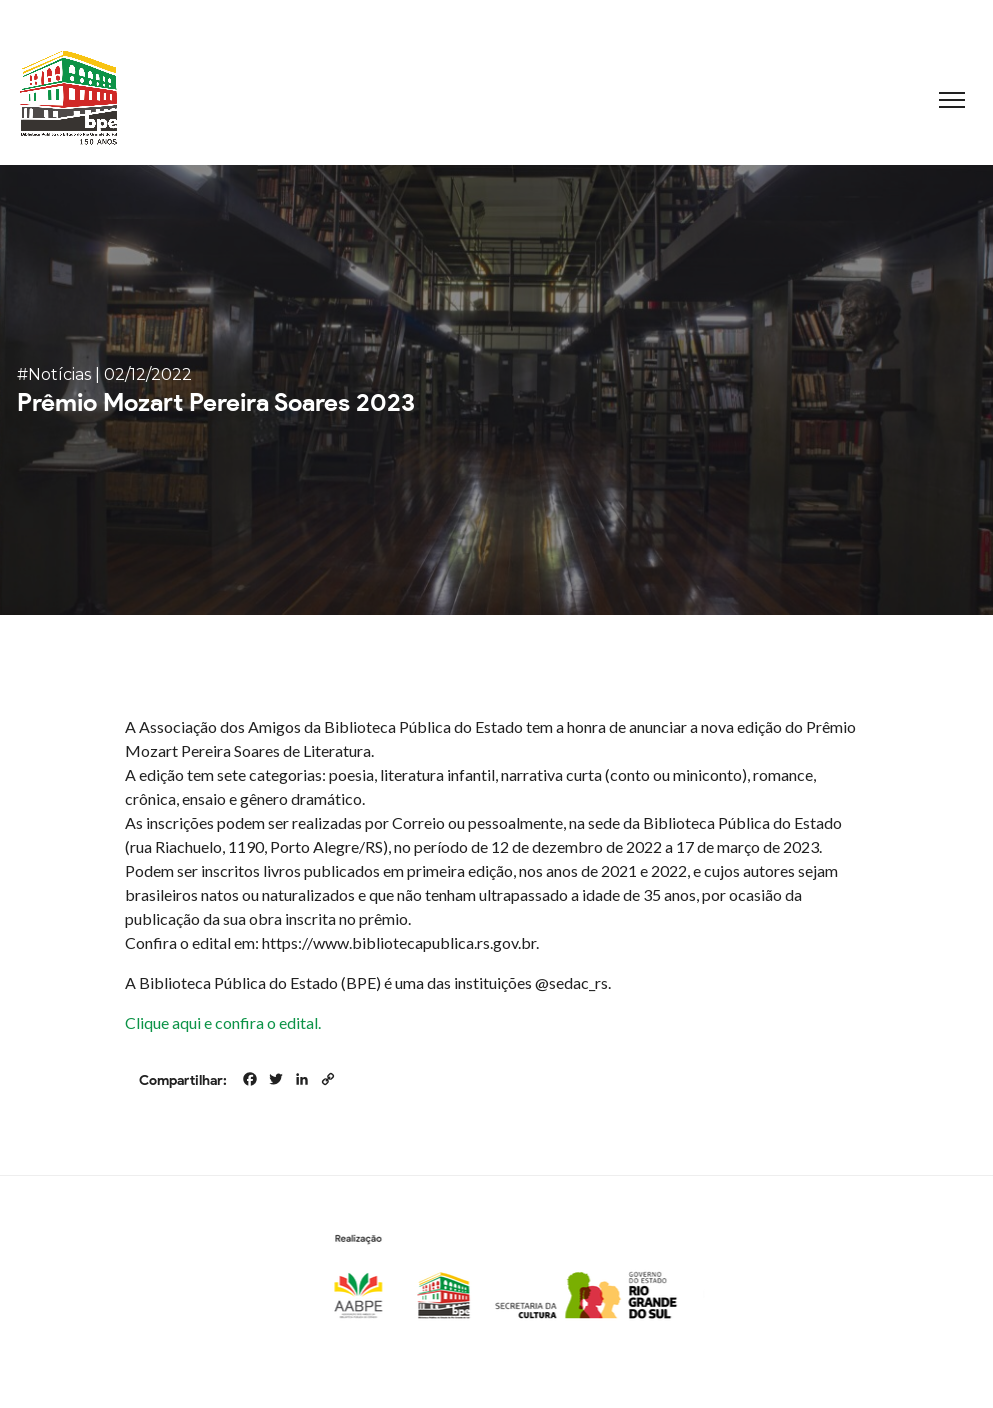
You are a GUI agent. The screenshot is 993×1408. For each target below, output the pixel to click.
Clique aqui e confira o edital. (223, 1022)
